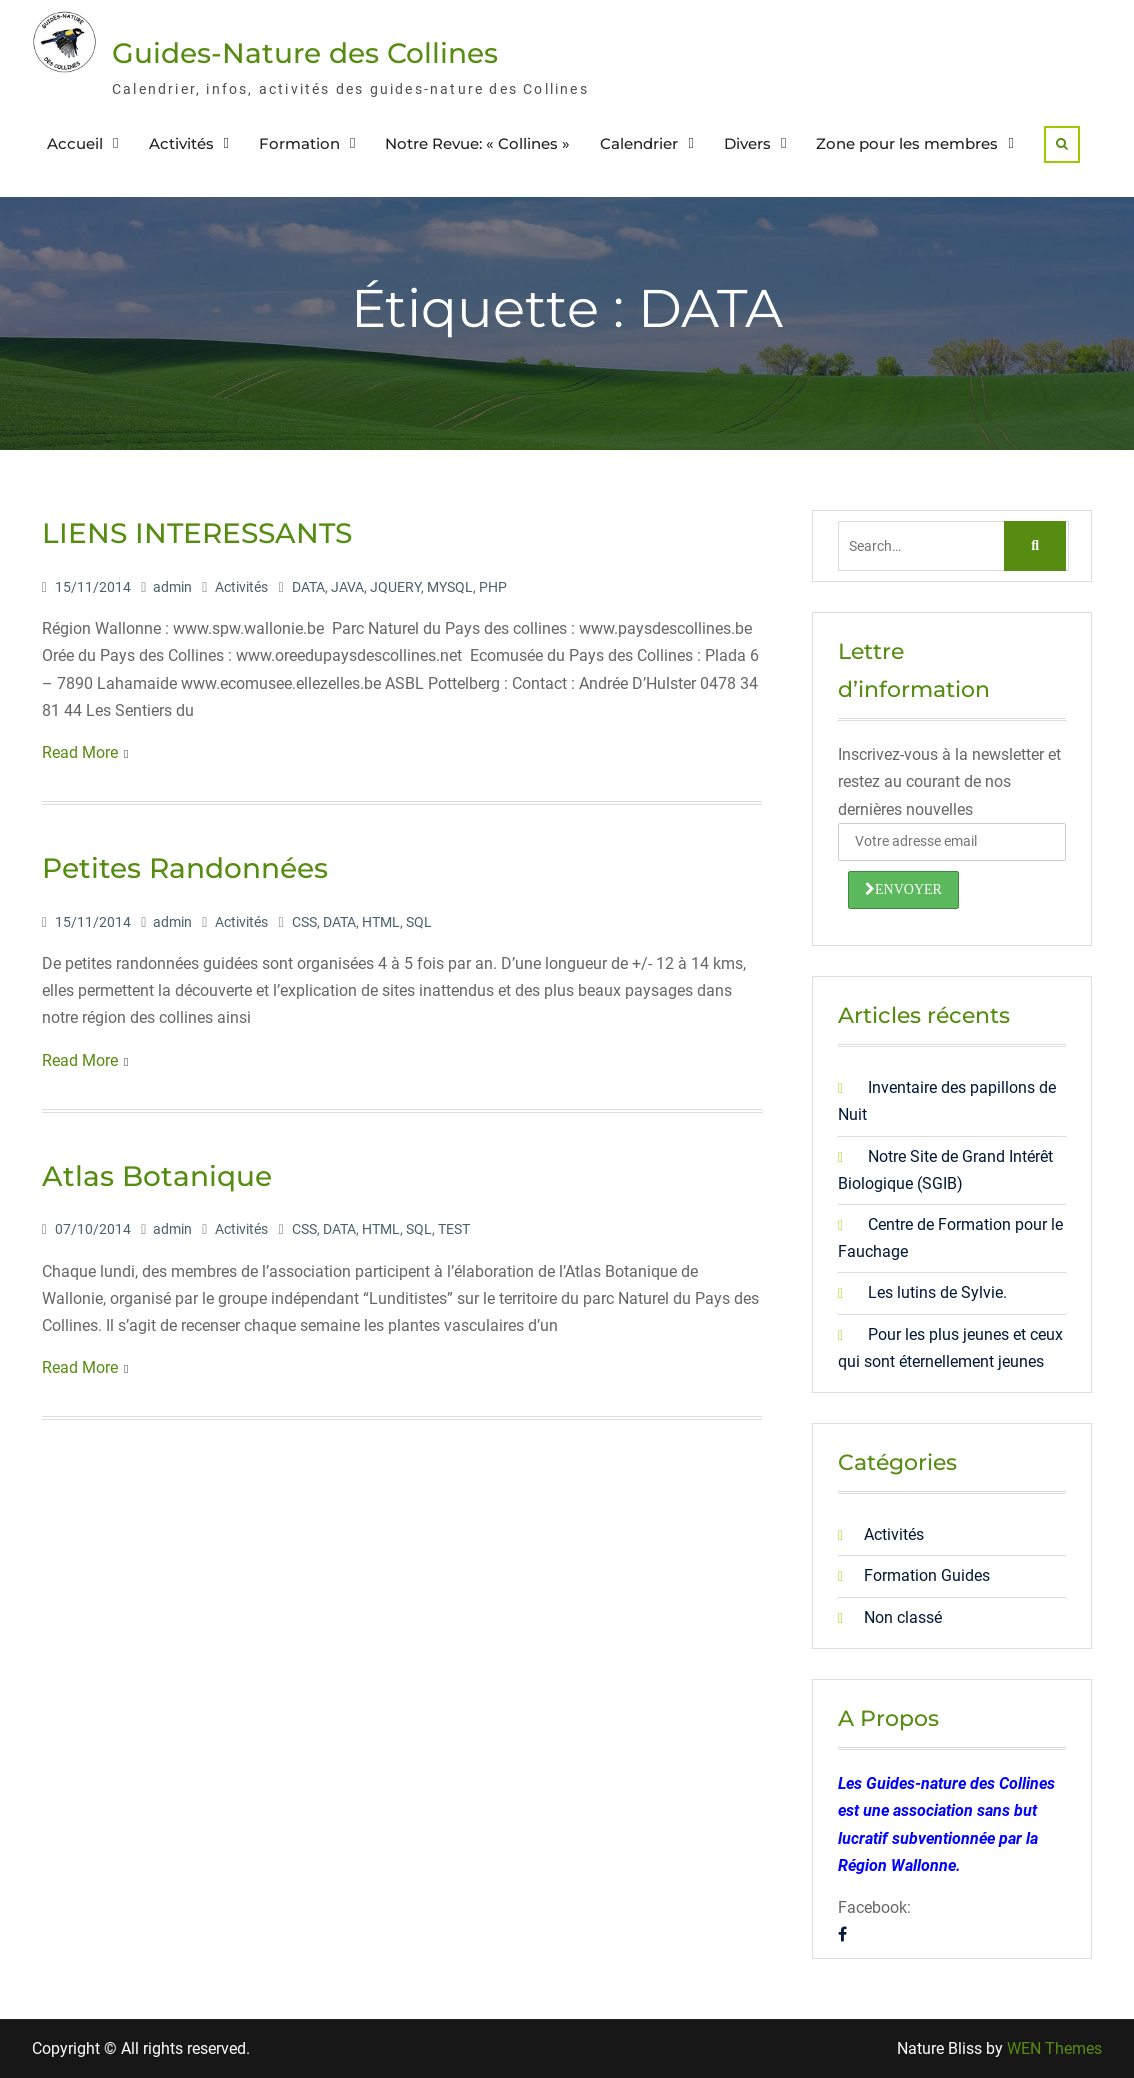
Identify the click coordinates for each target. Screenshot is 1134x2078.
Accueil (75, 143)
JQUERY (395, 587)
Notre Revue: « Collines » (477, 143)
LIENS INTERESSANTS (197, 533)
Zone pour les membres (907, 143)
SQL (419, 922)
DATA (308, 587)
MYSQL (450, 587)
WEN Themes (1054, 2048)
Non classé (903, 1617)
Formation (299, 143)
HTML (381, 922)
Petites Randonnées (185, 868)
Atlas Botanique (157, 1176)
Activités (181, 143)
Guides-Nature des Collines (305, 53)
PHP (493, 587)
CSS (304, 922)
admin (172, 587)
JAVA (347, 587)
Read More (80, 752)
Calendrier (639, 143)
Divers (747, 143)
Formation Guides (927, 1575)
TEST (454, 1229)
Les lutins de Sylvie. (937, 1292)
